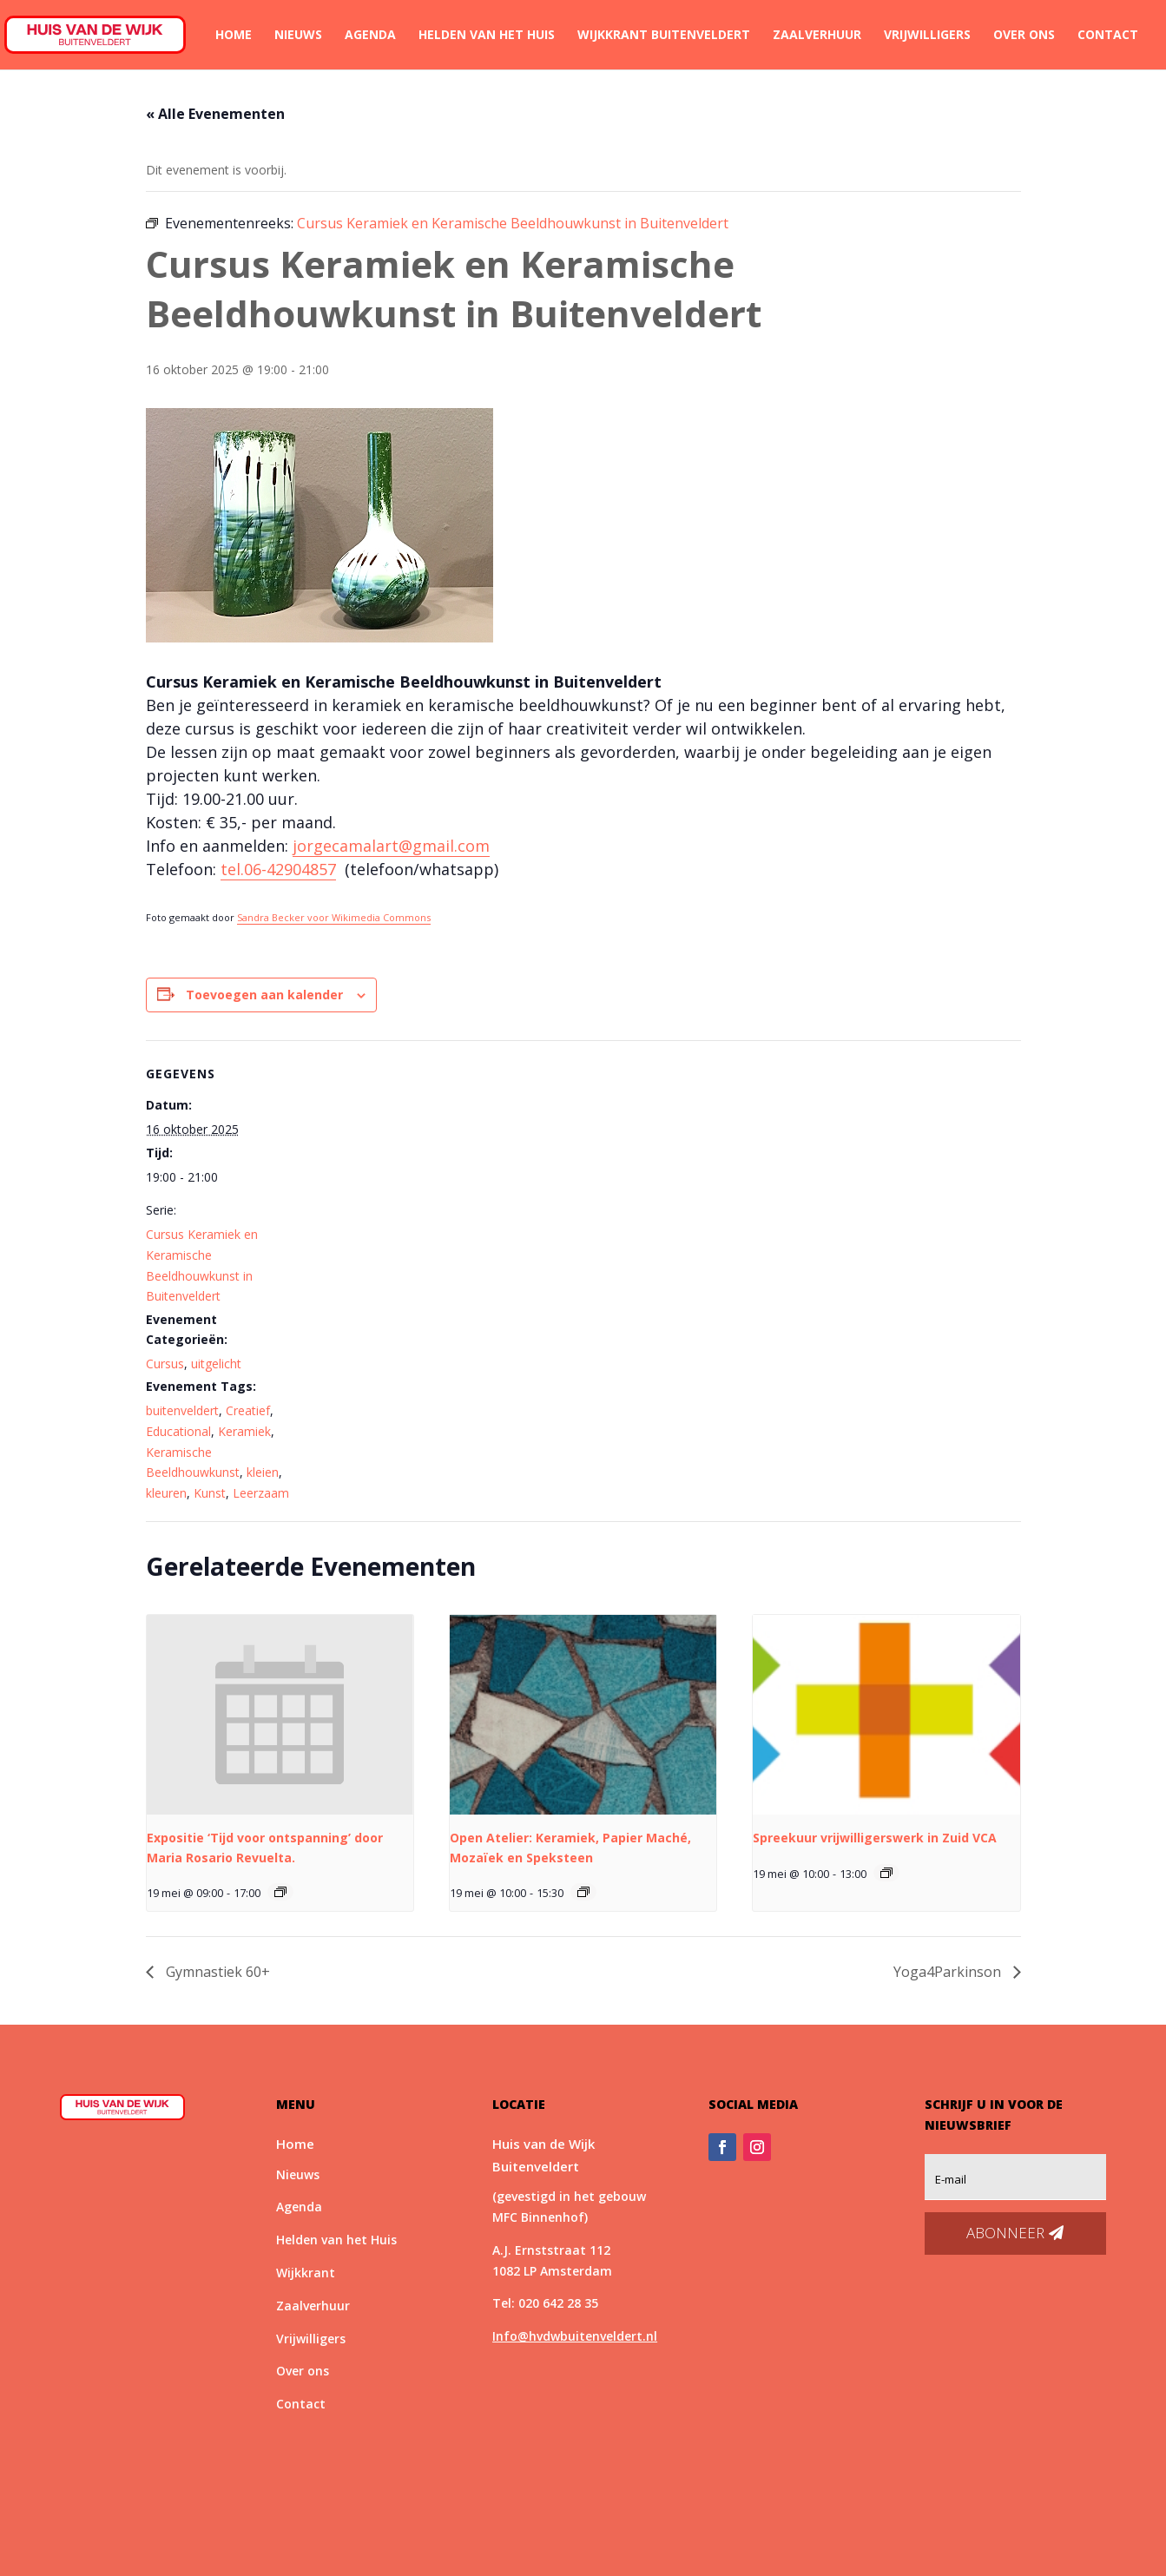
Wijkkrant (305, 2272)
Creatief (248, 1410)
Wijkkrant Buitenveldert (663, 36)
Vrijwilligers (927, 36)
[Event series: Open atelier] (583, 1892)
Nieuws (298, 36)
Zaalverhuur (817, 36)
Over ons (1024, 36)
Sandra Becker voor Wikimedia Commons (334, 917)
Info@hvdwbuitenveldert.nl (574, 2336)
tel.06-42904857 (278, 869)
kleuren (166, 1493)
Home (233, 36)
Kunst (210, 1493)
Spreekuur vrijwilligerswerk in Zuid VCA (875, 1837)
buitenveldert (182, 1410)
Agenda (370, 36)
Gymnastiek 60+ (216, 1971)
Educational (178, 1431)
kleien (263, 1472)
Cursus (165, 1363)
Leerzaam (261, 1493)
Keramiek (244, 1431)
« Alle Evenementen (215, 113)
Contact (1107, 36)
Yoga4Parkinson (949, 1971)
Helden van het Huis (486, 36)
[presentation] (280, 1715)
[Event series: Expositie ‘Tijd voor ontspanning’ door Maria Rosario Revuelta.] (280, 1892)
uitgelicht (216, 1363)
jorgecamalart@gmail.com (391, 845)
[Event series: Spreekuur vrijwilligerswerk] (886, 1873)
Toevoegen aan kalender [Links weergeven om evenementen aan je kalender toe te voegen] (264, 994)
